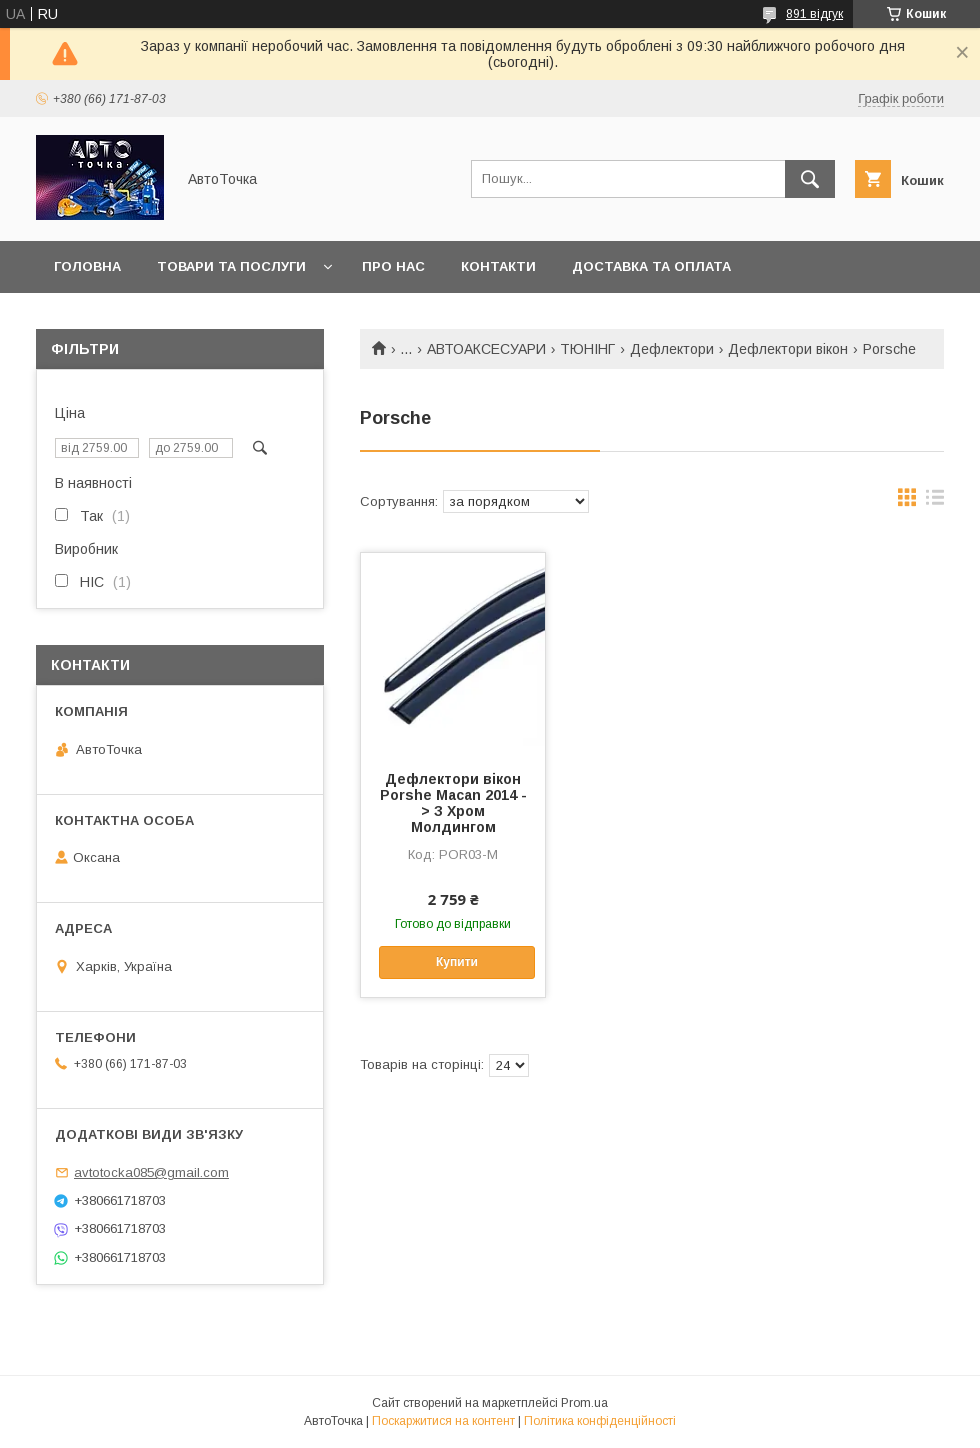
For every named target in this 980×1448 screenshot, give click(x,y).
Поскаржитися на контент (443, 1421)
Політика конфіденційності (600, 1421)
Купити (457, 962)
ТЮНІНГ (587, 349)
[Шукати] (810, 179)
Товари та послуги (231, 266)
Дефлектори (672, 349)
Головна (87, 266)
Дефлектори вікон (788, 349)
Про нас (393, 266)
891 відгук (814, 14)
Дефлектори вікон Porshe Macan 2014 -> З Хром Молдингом (453, 803)
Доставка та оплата (651, 266)
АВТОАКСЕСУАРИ (486, 349)
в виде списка (935, 502)
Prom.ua (584, 1403)
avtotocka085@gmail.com (151, 1172)
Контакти (498, 266)
